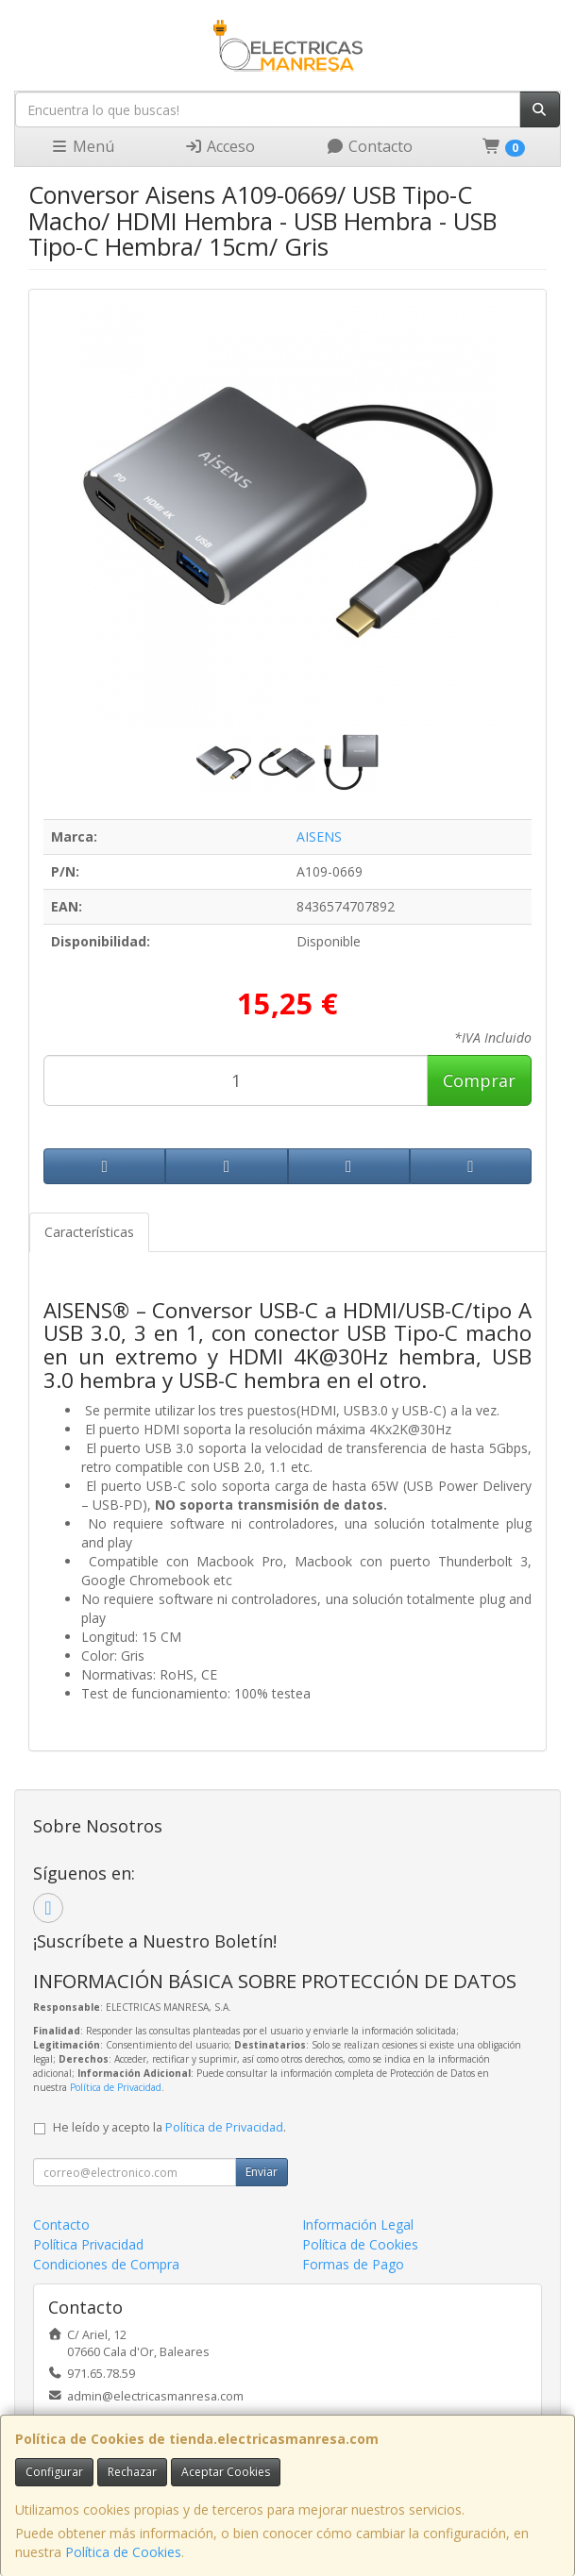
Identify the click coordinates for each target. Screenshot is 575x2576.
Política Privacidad (88, 2244)
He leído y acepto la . (169, 2127)
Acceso (219, 146)
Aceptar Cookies (225, 2472)
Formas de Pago (353, 2264)
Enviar (261, 2172)
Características (89, 1232)
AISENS (319, 836)
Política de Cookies (123, 2552)
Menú (82, 146)
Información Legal (358, 2224)
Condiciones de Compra (106, 2264)
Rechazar (132, 2472)
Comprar (479, 1080)
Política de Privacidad (115, 2087)
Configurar (54, 2472)
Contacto (369, 146)
